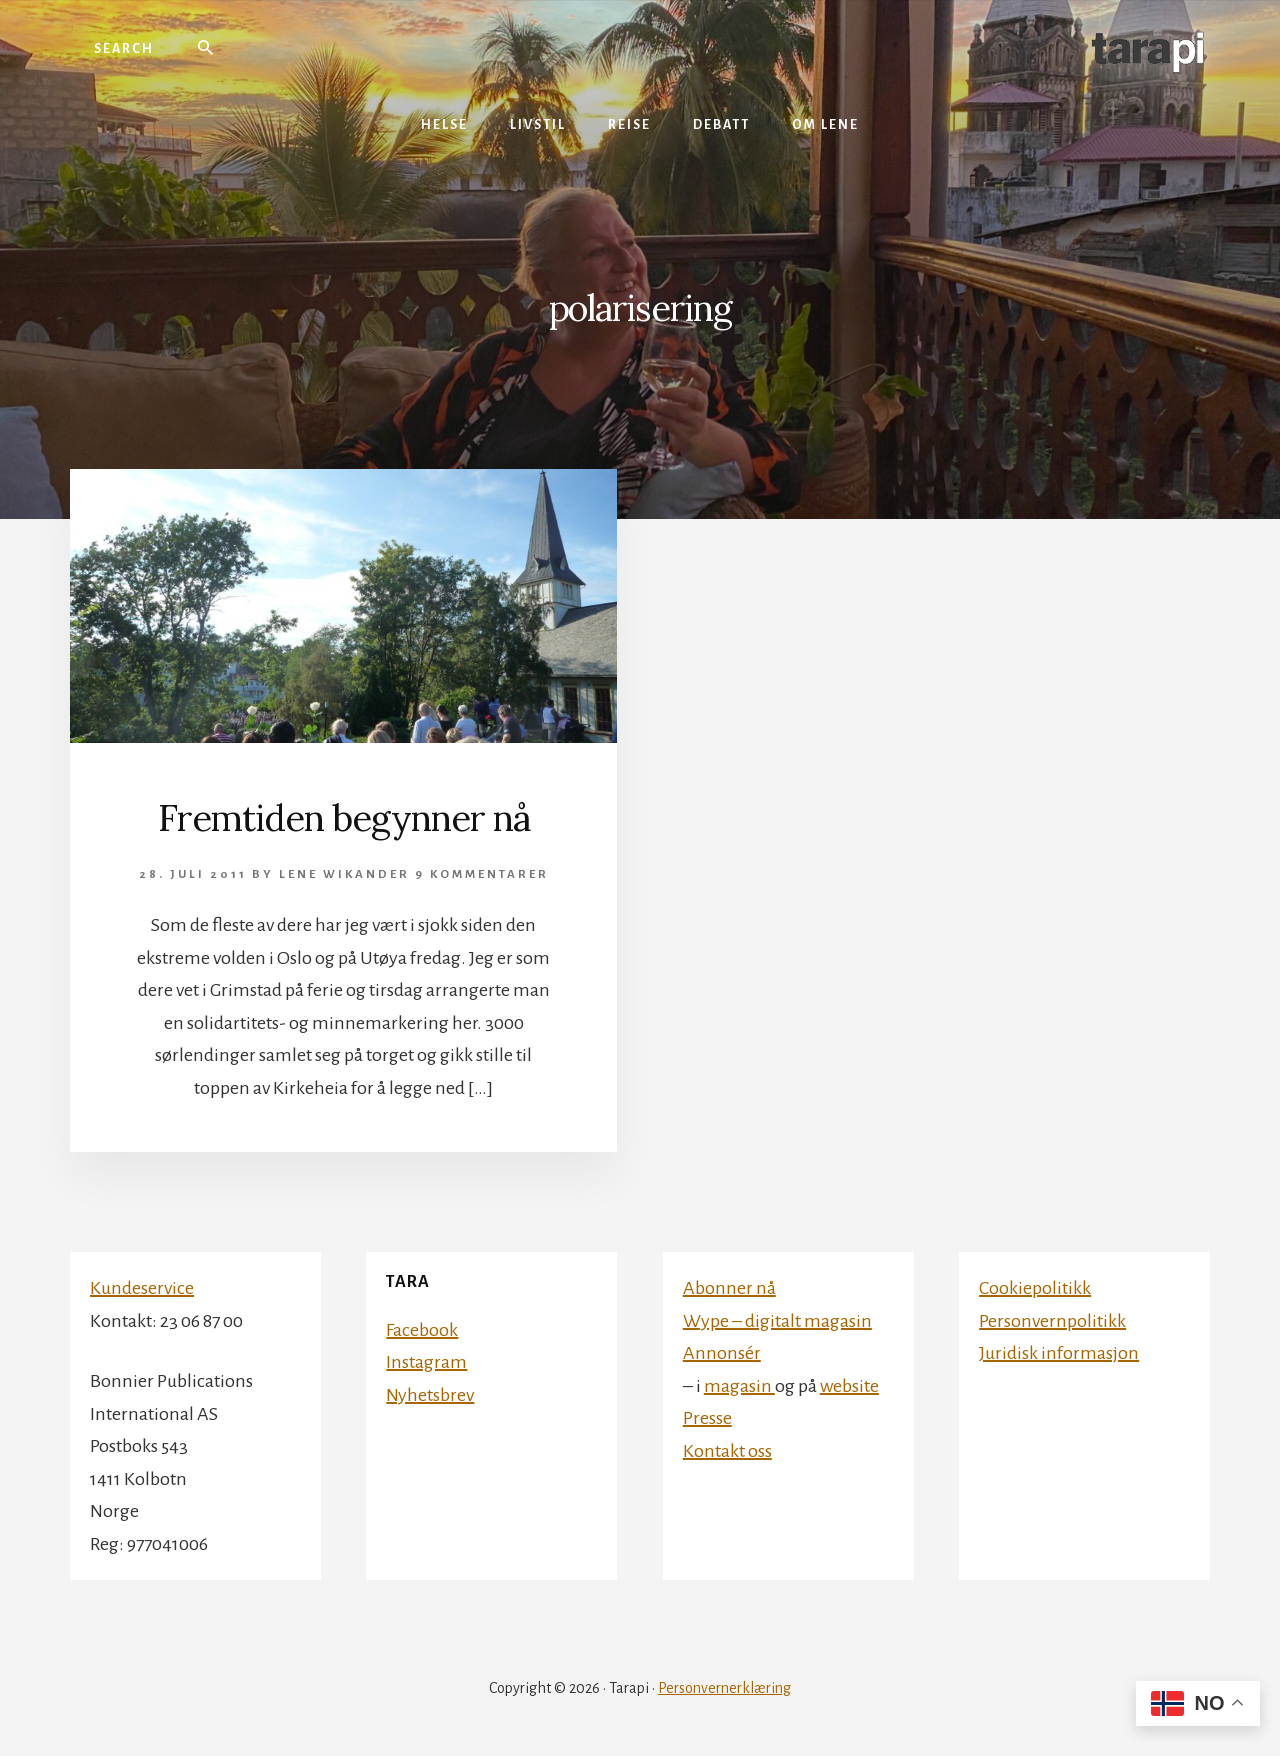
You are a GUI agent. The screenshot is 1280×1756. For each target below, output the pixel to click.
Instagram (426, 1362)
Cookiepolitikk (1035, 1288)
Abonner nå (729, 1288)
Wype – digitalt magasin (777, 1321)
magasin (739, 1386)
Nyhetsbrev (430, 1395)
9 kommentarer (482, 874)
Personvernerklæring (724, 1688)
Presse (707, 1418)
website (849, 1386)
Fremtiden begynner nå (344, 818)
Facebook (422, 1330)
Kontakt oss (727, 1451)
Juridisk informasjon (1059, 1353)
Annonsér (722, 1353)
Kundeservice (142, 1288)
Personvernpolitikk (1052, 1321)
